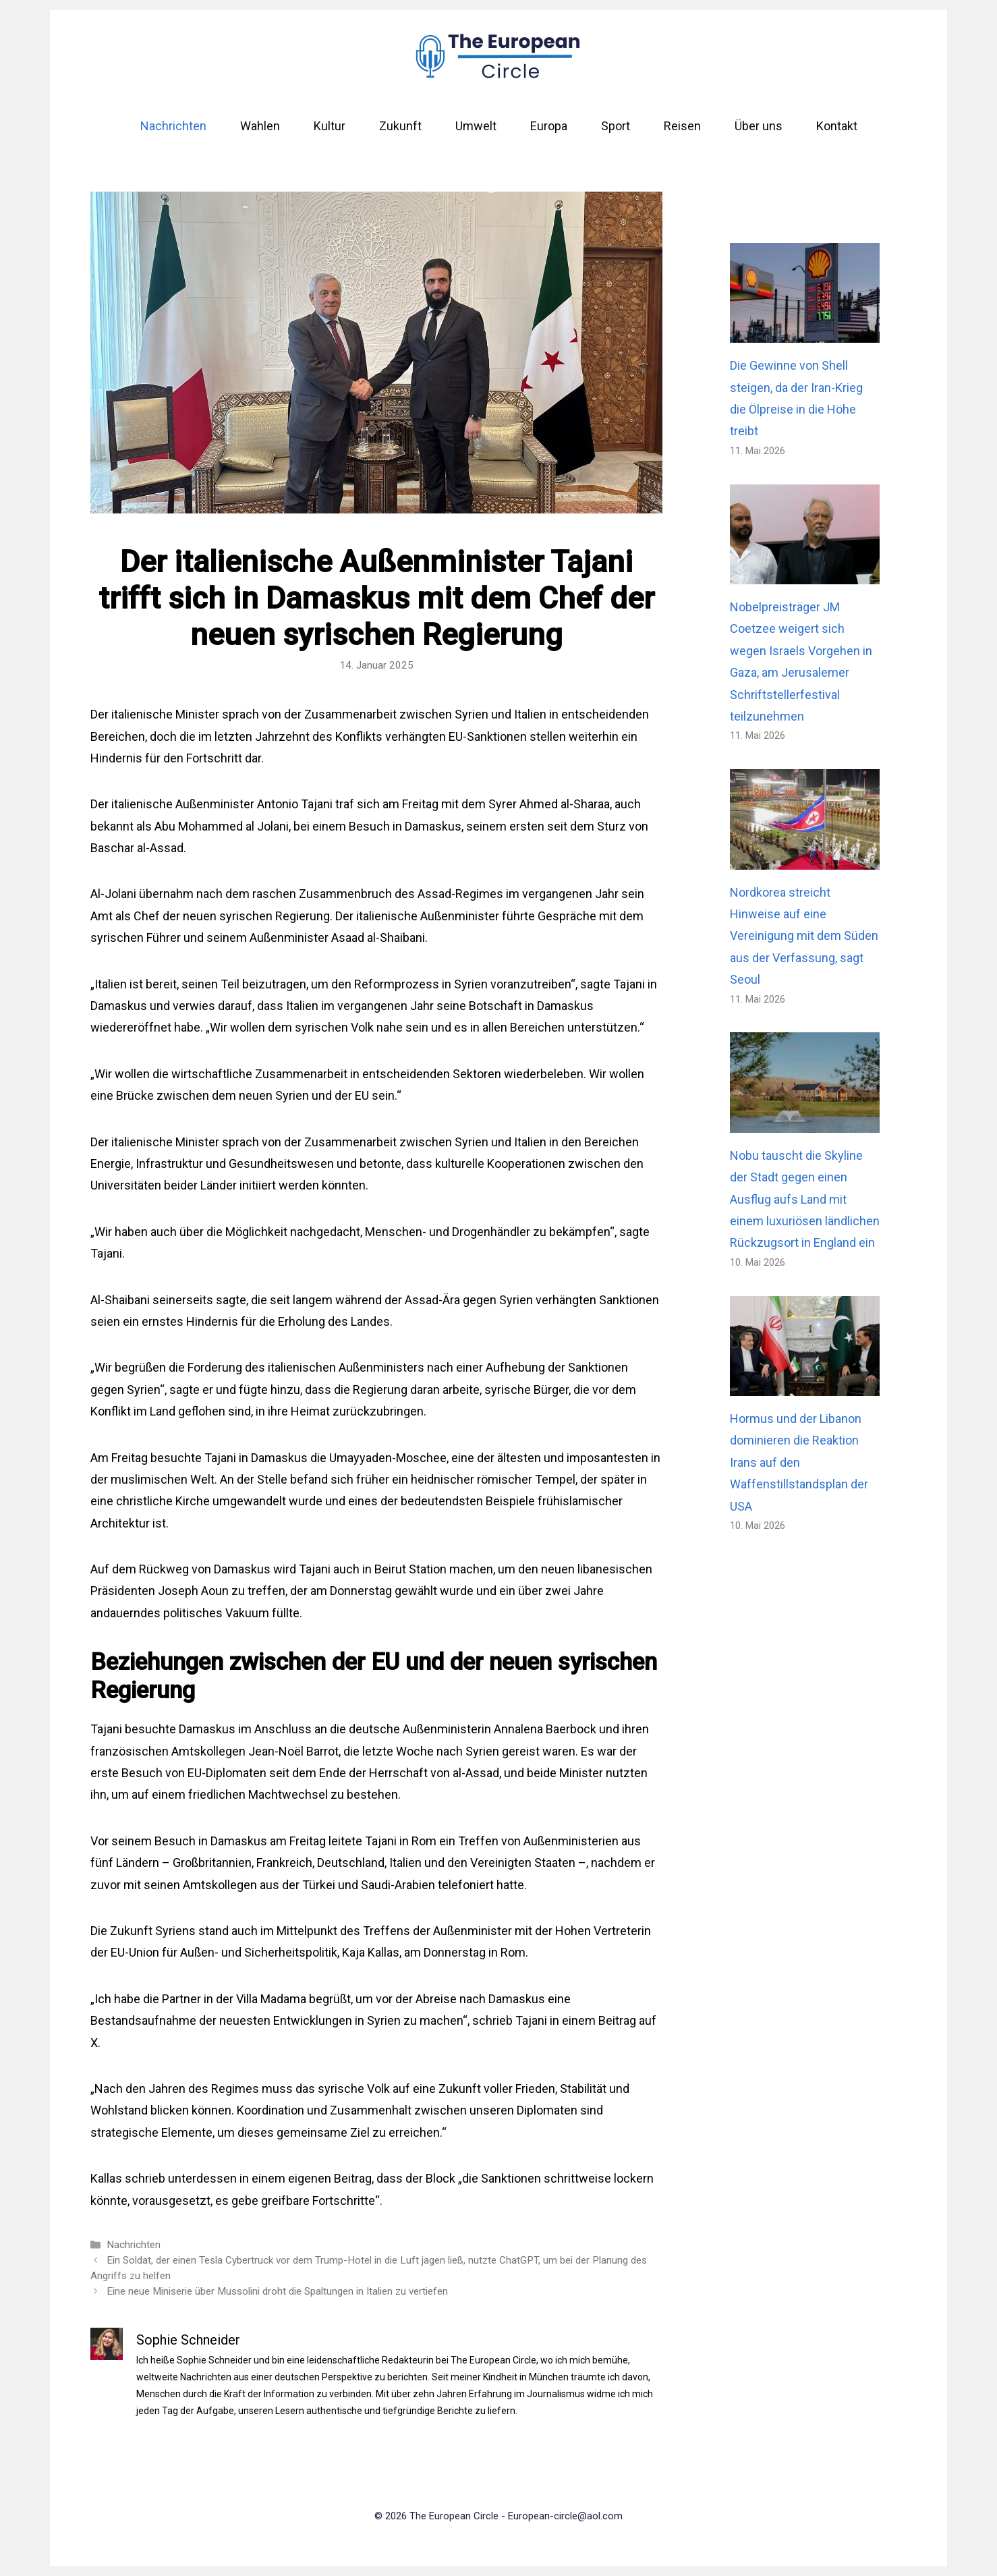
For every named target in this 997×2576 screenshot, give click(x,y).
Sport (615, 126)
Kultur (329, 126)
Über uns (758, 126)
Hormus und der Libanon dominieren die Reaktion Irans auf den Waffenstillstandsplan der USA (799, 1462)
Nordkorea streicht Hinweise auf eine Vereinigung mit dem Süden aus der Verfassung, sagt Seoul (804, 936)
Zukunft (400, 126)
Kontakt (836, 126)
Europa (548, 126)
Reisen (682, 126)
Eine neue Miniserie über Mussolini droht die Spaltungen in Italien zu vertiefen (277, 2291)
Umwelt (475, 126)
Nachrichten (173, 126)
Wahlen (260, 126)
